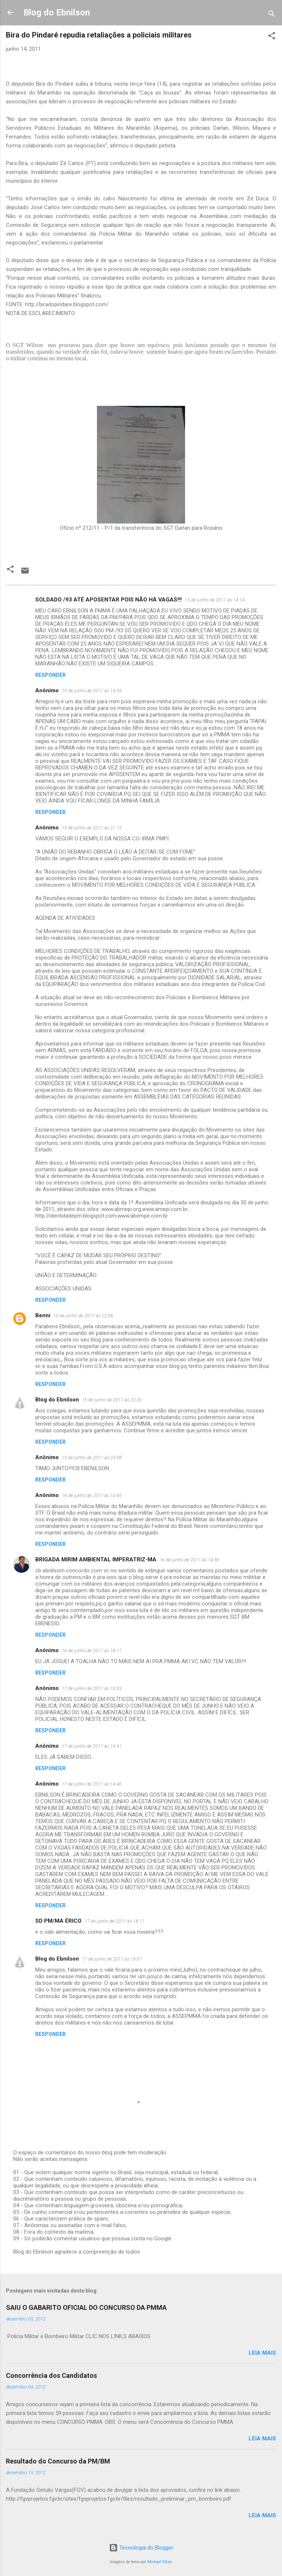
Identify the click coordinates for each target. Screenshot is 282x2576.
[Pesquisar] (271, 15)
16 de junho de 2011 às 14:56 (189, 1559)
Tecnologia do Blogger (141, 2547)
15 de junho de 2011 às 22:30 (112, 1400)
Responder (50, 675)
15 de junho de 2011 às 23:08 (92, 1457)
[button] (271, 37)
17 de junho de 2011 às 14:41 (92, 1746)
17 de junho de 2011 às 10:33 (92, 1688)
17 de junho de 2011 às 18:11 (114, 1921)
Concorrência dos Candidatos (51, 2375)
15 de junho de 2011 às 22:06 (83, 1315)
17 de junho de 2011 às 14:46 (92, 1784)
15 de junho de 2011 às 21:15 (92, 827)
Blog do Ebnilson (57, 12)
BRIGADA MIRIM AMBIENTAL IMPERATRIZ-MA (95, 1559)
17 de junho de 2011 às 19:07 (112, 1959)
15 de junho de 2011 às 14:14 (215, 600)
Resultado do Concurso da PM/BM (58, 2461)
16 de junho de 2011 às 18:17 (92, 1650)
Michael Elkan (159, 2561)
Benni (42, 1315)
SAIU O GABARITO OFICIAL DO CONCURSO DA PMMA (86, 2307)
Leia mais (262, 2353)
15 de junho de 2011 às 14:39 (92, 690)
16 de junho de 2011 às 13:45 (92, 1495)
